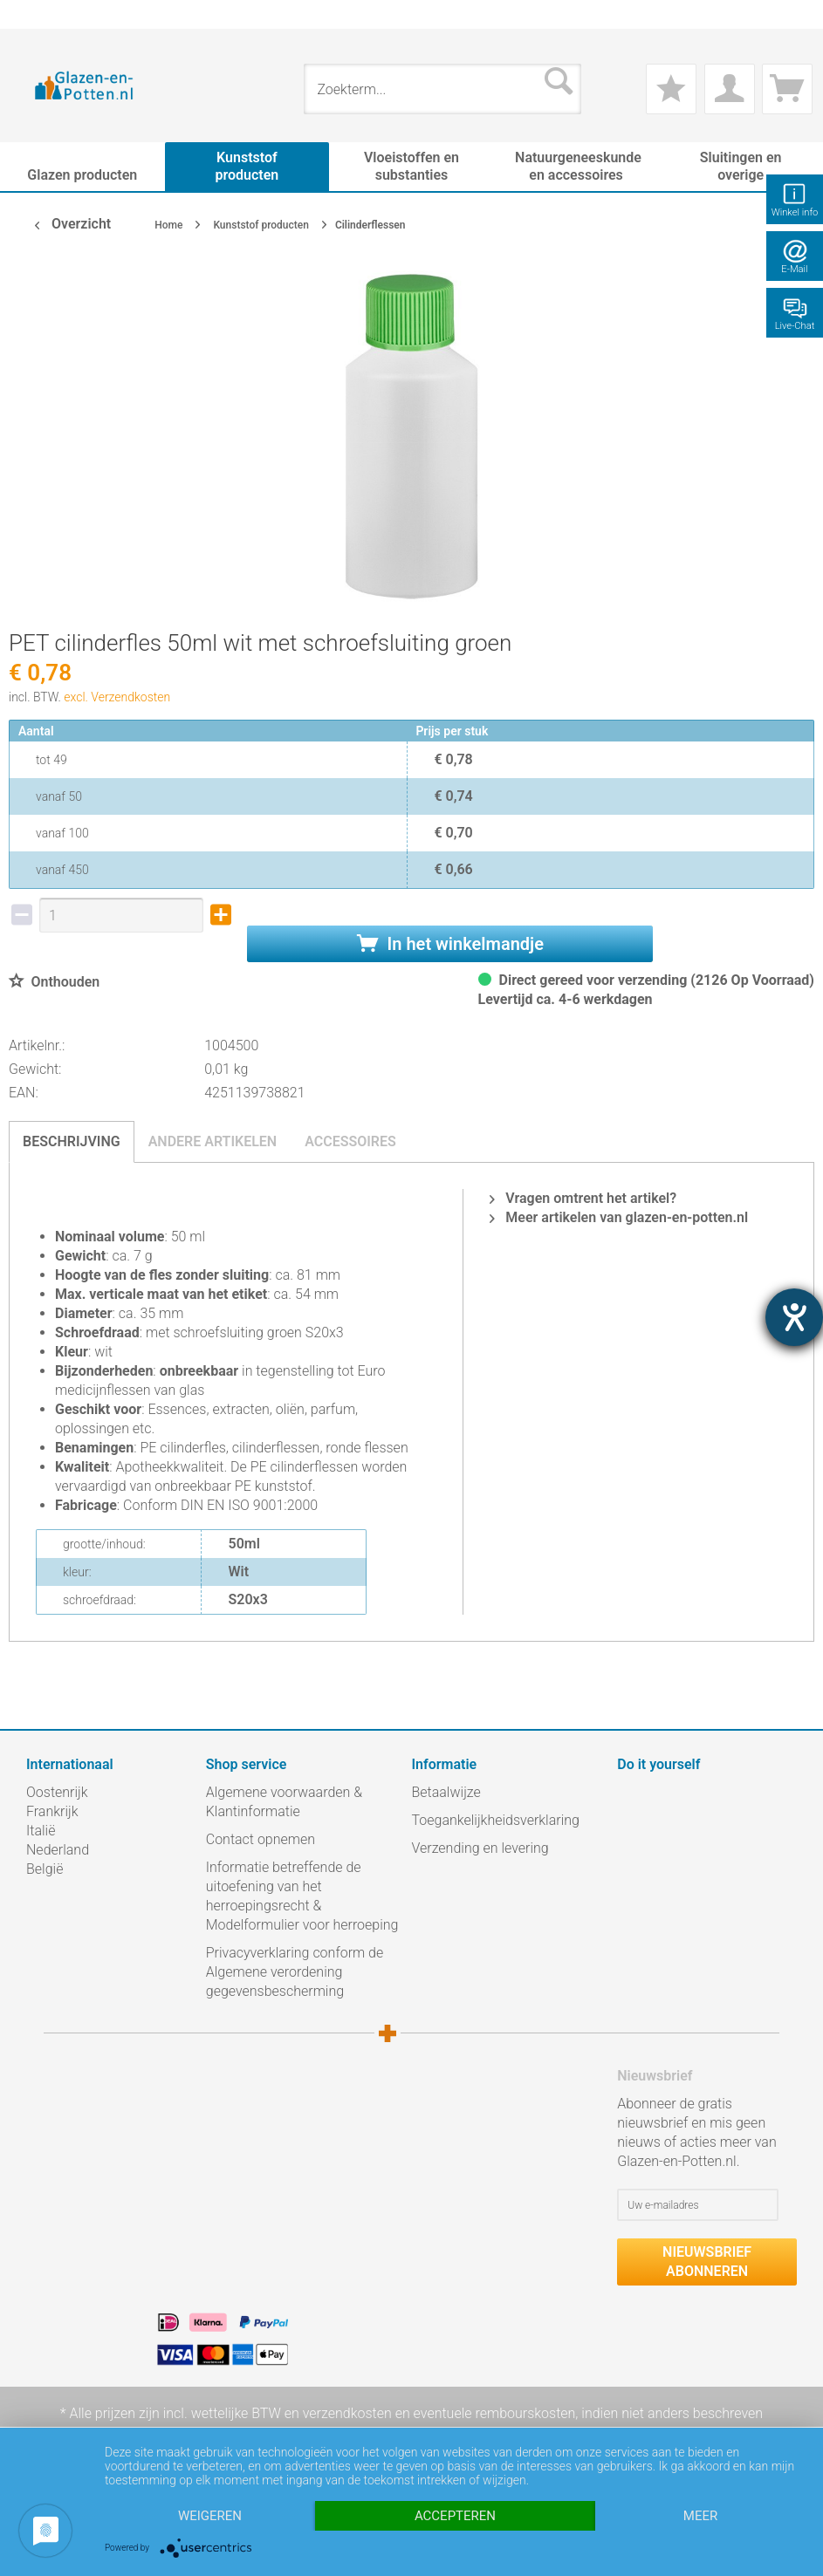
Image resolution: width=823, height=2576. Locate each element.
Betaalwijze (446, 1792)
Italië (40, 1830)
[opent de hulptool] (794, 1317)
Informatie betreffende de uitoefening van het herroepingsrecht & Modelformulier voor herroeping (302, 1896)
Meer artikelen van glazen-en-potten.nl (619, 1217)
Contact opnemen (260, 1839)
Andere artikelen (213, 1141)
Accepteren (455, 2516)
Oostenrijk (57, 1792)
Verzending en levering (480, 1848)
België (44, 1869)
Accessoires (350, 1141)
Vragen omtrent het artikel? (583, 1198)
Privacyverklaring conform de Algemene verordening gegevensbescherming (295, 1971)
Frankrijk (52, 1811)
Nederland (57, 1849)
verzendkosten (347, 2413)
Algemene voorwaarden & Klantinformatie (284, 1802)
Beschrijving (71, 1141)
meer (700, 2516)
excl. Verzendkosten (117, 697)
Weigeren (210, 2516)
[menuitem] (35, 14)
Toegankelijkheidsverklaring (496, 1820)
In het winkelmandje (450, 943)
